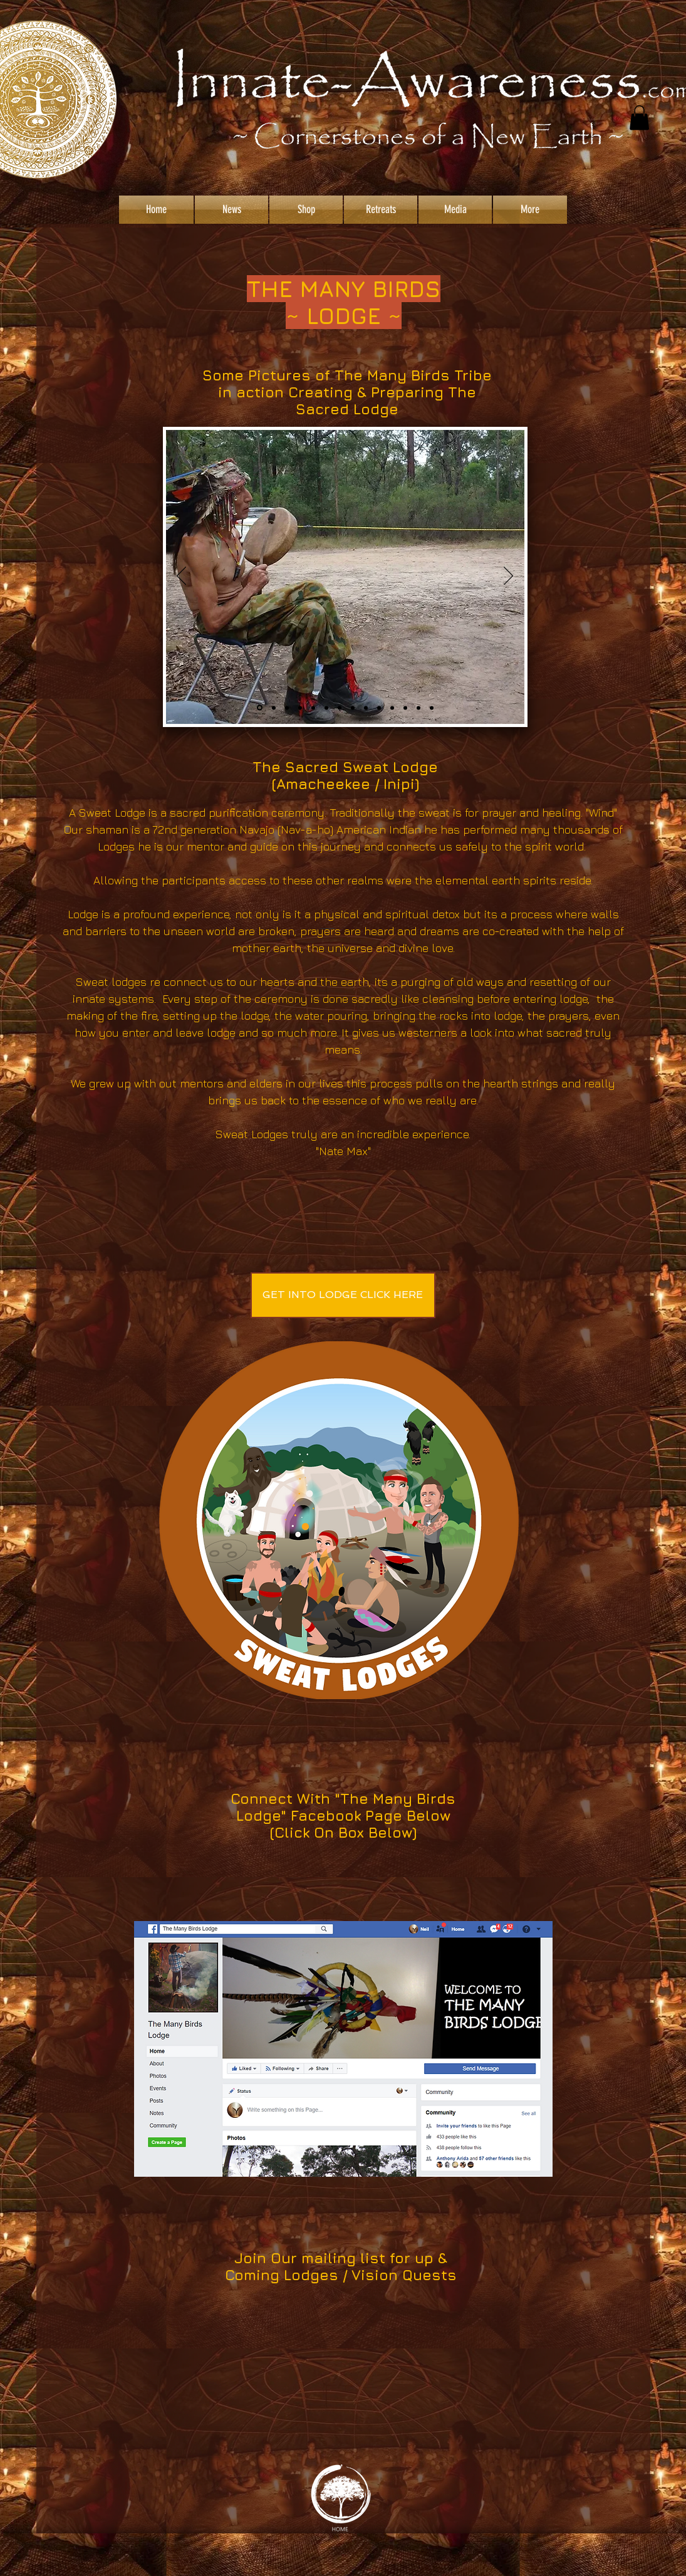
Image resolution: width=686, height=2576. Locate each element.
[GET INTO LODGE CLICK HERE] (343, 1295)
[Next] (508, 577)
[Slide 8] (379, 707)
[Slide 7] (353, 707)
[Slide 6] (366, 707)
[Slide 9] (287, 707)
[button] (639, 117)
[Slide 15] (432, 707)
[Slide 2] (313, 707)
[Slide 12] (274, 707)
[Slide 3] (326, 707)
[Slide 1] (259, 708)
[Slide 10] (392, 707)
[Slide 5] (405, 707)
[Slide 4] (339, 707)
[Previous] (181, 577)
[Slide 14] (418, 707)
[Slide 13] (300, 707)
